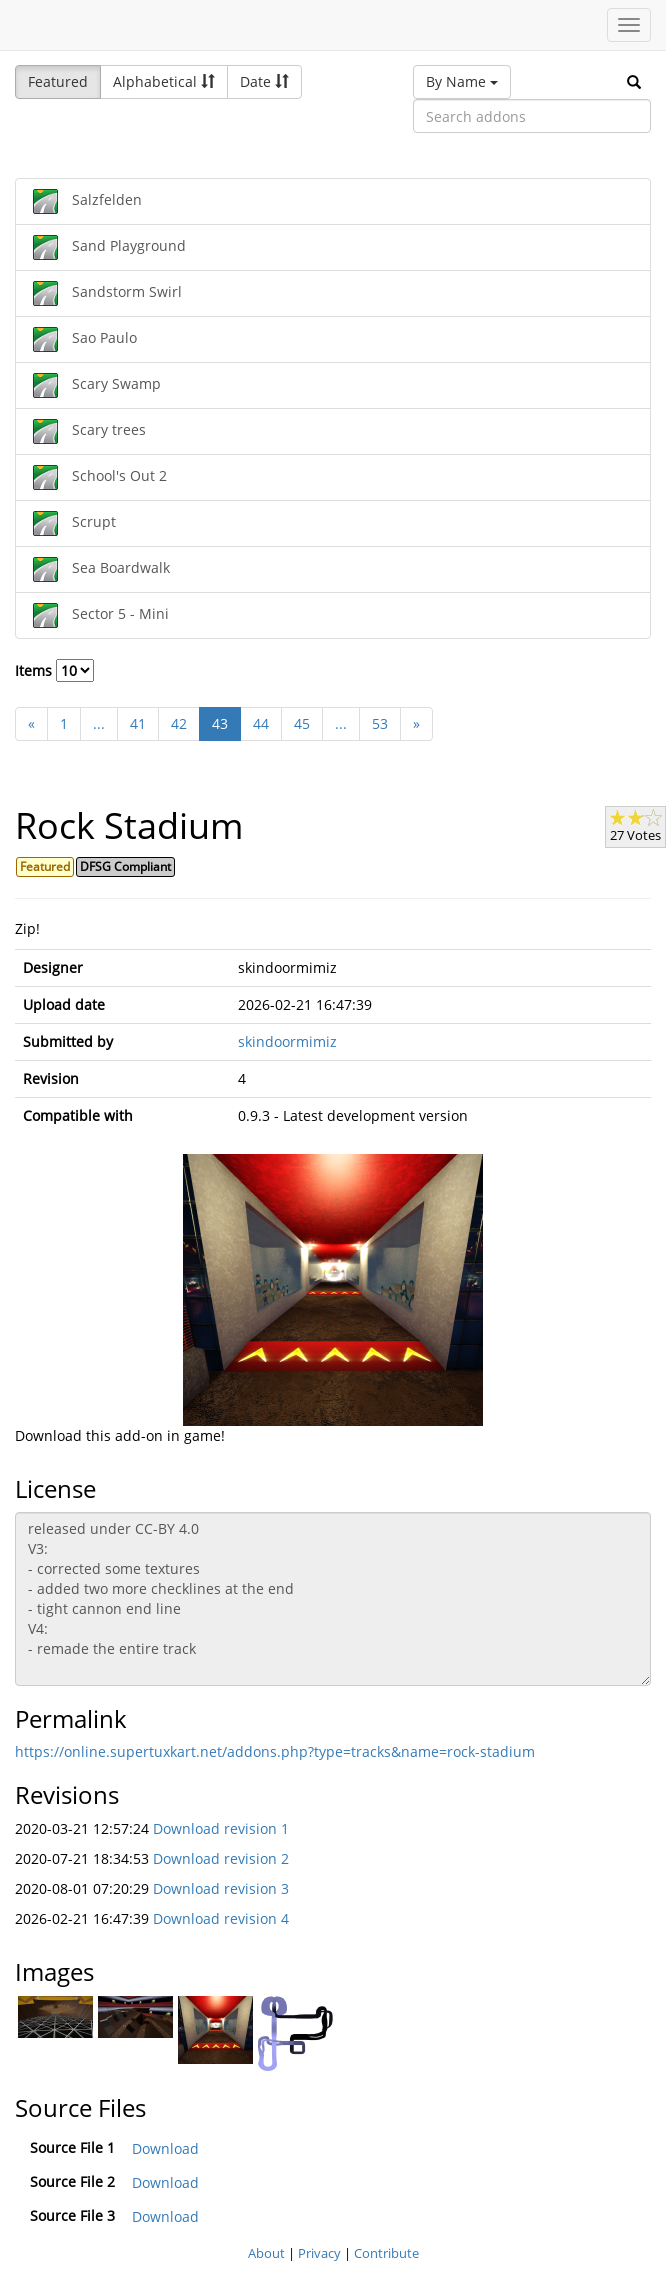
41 (138, 723)
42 (179, 723)
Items (54, 670)
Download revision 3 (221, 1888)
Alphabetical (164, 81)
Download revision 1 (221, 1828)
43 (220, 723)
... (99, 723)
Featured (58, 81)
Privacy (319, 2253)
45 (302, 723)
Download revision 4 (221, 1918)
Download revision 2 (221, 1858)
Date (264, 81)
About (266, 2253)
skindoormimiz (287, 1041)
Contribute (386, 2253)
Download (165, 2148)
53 (380, 723)
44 (261, 723)
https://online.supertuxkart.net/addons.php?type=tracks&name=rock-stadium (275, 1751)
